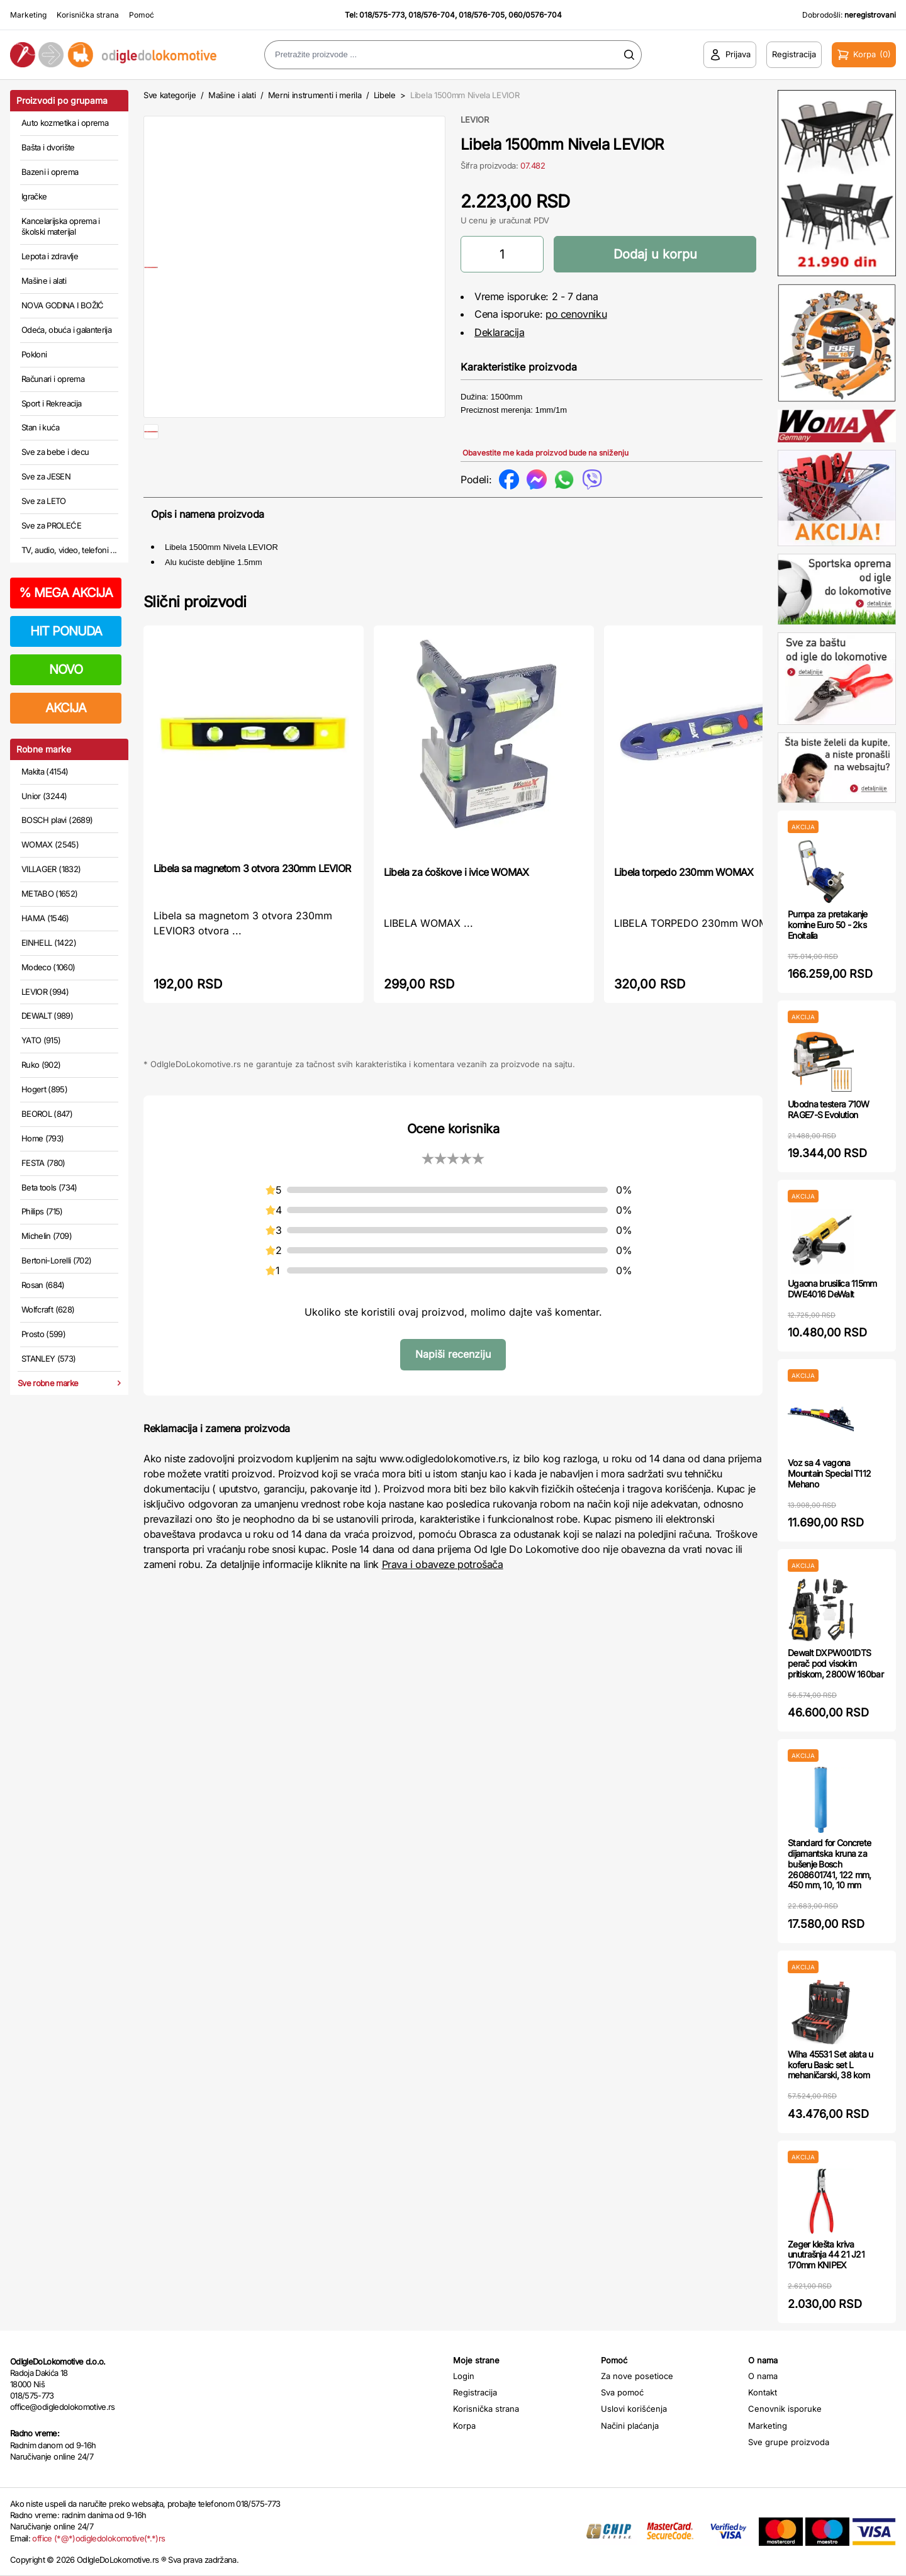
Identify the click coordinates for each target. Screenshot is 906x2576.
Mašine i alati (43, 281)
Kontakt (762, 2392)
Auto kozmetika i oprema (64, 123)
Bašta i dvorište (48, 147)
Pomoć (141, 15)
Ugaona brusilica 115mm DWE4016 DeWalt (832, 1288)
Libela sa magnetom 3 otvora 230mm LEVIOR (252, 888)
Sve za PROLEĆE (51, 525)
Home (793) (42, 1138)
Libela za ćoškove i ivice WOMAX (456, 891)
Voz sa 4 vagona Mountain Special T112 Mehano (829, 1473)
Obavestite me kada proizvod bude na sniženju (545, 452)
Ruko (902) (41, 1065)
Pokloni (34, 354)
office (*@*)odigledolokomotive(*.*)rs (98, 2538)
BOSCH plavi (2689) (56, 820)
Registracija (475, 2392)
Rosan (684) (43, 1285)
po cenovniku (576, 314)
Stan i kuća (40, 427)
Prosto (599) (43, 1334)
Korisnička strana (88, 15)
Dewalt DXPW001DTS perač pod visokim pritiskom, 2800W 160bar (835, 1663)
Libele (385, 95)
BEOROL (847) (46, 1114)
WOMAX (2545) (50, 844)
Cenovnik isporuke (785, 2409)
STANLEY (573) (48, 1358)
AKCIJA (65, 707)
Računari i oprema (52, 379)
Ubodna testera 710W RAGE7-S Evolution (829, 1109)
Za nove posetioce (637, 2376)
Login (463, 2376)
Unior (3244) (44, 796)
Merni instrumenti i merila (315, 95)
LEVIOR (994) (45, 992)
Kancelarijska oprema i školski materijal (60, 226)
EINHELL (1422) (48, 943)
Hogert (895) (44, 1089)
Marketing (28, 15)
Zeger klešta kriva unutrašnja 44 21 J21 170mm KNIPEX (826, 2255)
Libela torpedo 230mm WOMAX (683, 891)
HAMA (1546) (45, 918)
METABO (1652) (49, 893)
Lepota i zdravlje (49, 256)
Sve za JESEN (45, 476)
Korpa (464, 2426)
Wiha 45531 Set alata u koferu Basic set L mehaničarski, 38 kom (830, 2065)
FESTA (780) (43, 1163)
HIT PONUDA (66, 631)
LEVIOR (475, 120)
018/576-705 (482, 15)
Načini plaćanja (630, 2426)
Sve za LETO (43, 501)
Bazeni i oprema (49, 172)
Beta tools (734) (49, 1187)
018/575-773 (382, 15)
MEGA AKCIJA (66, 592)
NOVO (65, 669)
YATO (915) (41, 1040)
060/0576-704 (535, 15)
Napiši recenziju (453, 1374)
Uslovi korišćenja (634, 2409)
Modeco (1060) (48, 967)
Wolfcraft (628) (47, 1309)
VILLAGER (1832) (51, 869)
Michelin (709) (46, 1236)
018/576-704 (431, 15)
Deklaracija (499, 332)
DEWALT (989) (47, 1016)
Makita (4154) (45, 771)
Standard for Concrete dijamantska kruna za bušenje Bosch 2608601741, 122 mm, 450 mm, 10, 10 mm (829, 1863)
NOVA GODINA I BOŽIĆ (62, 305)
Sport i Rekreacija (51, 403)
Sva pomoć (622, 2392)
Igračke (34, 196)
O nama (763, 2376)
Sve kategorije (169, 95)
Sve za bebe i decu (55, 452)
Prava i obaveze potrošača (442, 1583)
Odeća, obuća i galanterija (66, 330)
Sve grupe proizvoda (788, 2442)
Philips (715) (42, 1211)
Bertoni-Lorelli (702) (56, 1260)
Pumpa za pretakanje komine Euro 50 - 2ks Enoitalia (828, 925)
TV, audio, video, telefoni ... (69, 550)
